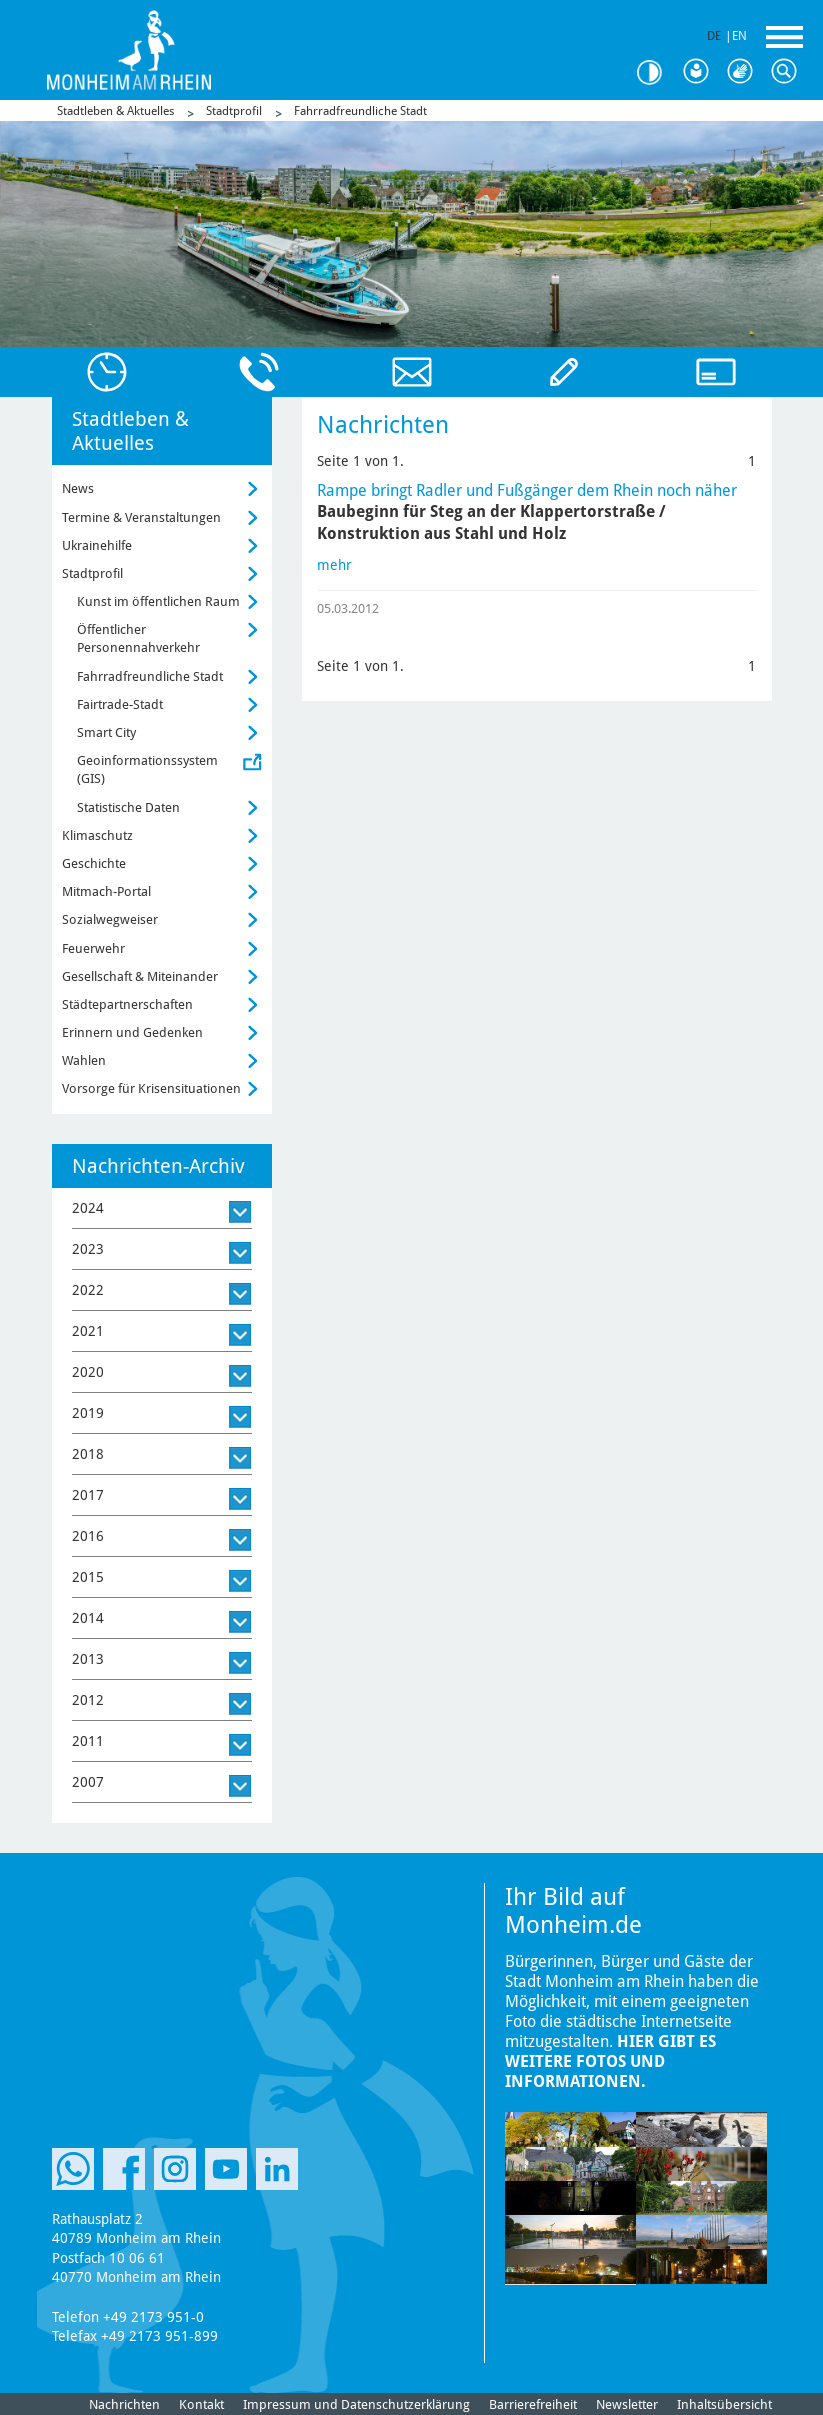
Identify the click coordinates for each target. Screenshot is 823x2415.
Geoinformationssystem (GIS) (147, 769)
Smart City (106, 732)
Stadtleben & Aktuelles (115, 111)
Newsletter (627, 2404)
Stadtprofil (234, 111)
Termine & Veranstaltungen (141, 517)
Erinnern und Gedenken (132, 1032)
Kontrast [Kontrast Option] (657, 72)
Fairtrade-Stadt (120, 704)
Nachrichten (124, 2404)
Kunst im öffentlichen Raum (158, 601)
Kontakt (201, 2404)
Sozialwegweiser (110, 919)
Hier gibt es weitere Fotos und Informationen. (610, 2061)
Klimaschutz (97, 835)
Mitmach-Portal (106, 891)
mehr (334, 565)
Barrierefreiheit (533, 2404)
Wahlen (84, 1060)
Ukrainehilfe (97, 545)
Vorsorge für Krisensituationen (151, 1088)
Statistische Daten (128, 807)
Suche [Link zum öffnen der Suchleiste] (789, 72)
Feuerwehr (93, 948)
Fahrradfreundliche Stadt (360, 111)
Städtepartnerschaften (127, 1004)
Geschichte (94, 863)
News (78, 488)
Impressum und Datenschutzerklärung (356, 2404)
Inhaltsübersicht (724, 2404)
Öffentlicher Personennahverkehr (138, 638)
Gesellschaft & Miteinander (140, 976)
